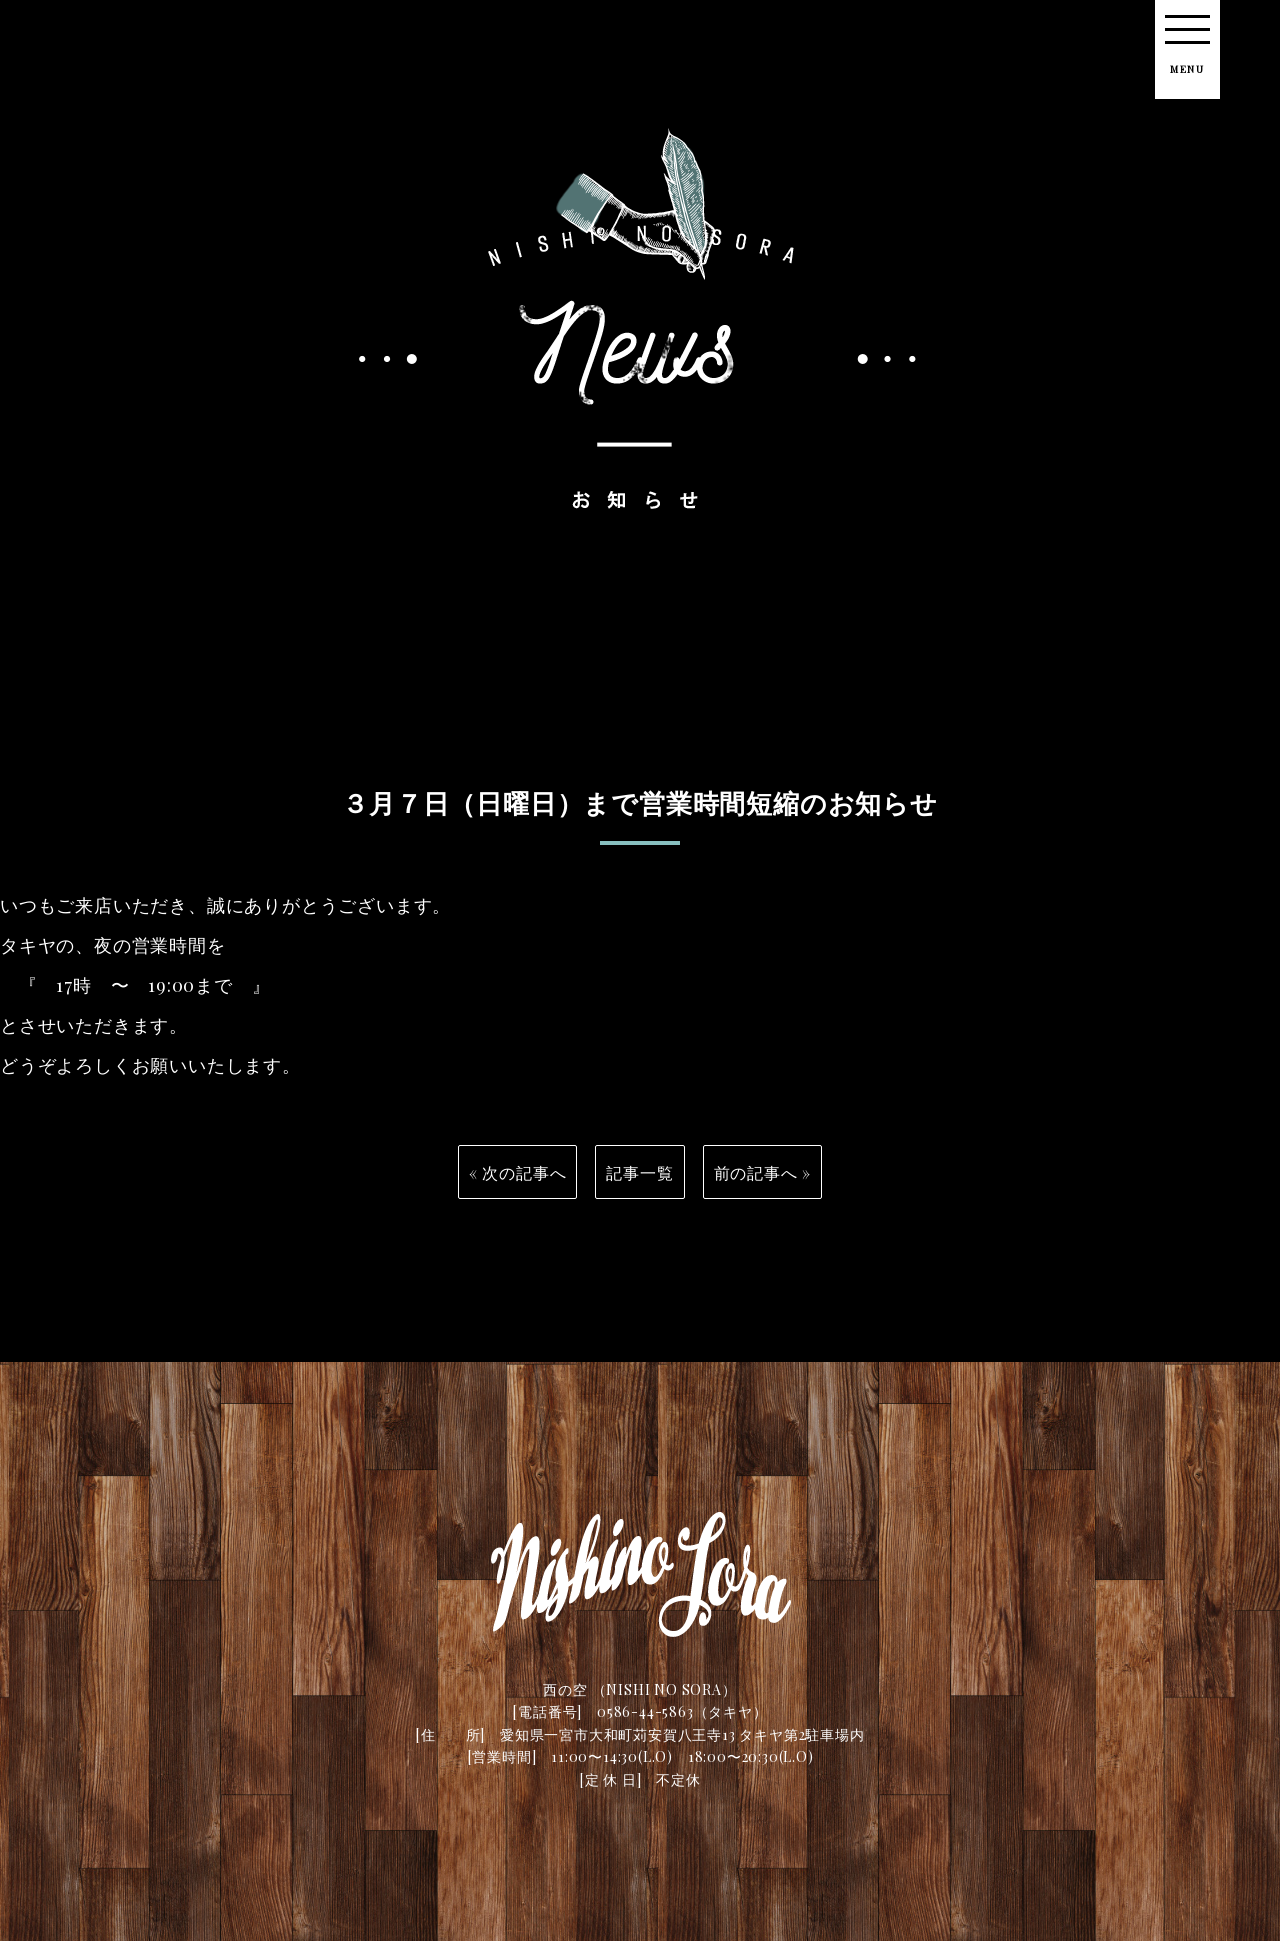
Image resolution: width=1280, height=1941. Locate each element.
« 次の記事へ (518, 1182)
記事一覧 (639, 1182)
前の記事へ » (763, 1182)
